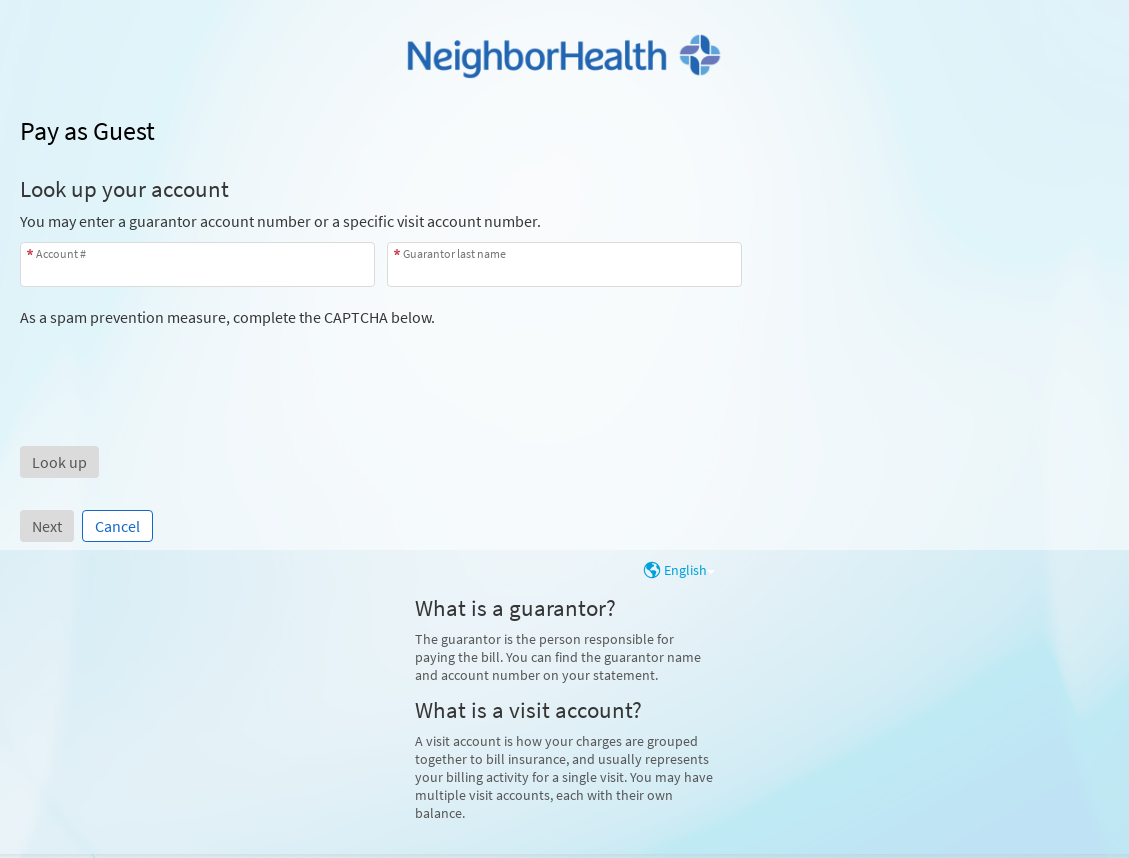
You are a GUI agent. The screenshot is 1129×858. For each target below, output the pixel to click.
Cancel (117, 526)
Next (47, 526)
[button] (59, 462)
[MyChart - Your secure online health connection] (564, 56)
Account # (61, 253)
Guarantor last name (454, 253)
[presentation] (172, 366)
